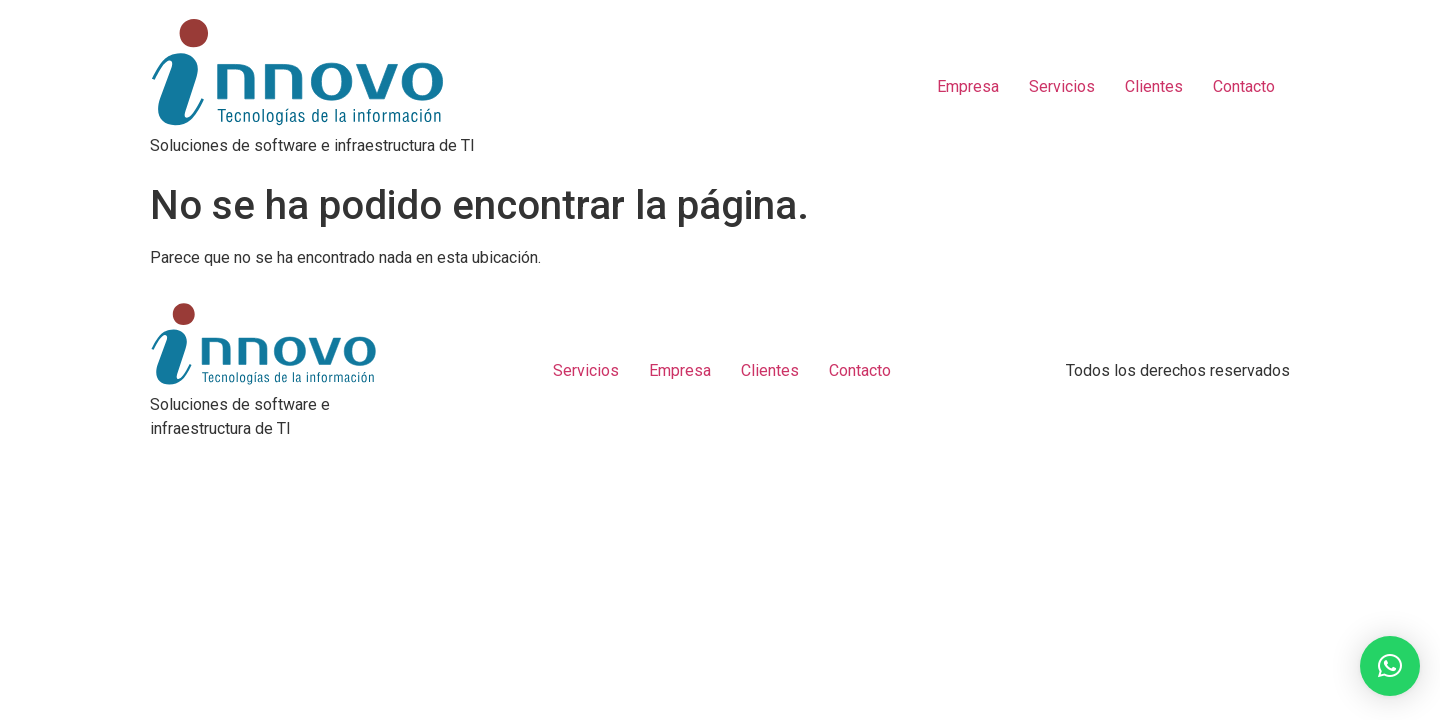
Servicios (1062, 86)
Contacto (1244, 86)
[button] (1390, 666)
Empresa (968, 86)
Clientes (1154, 86)
